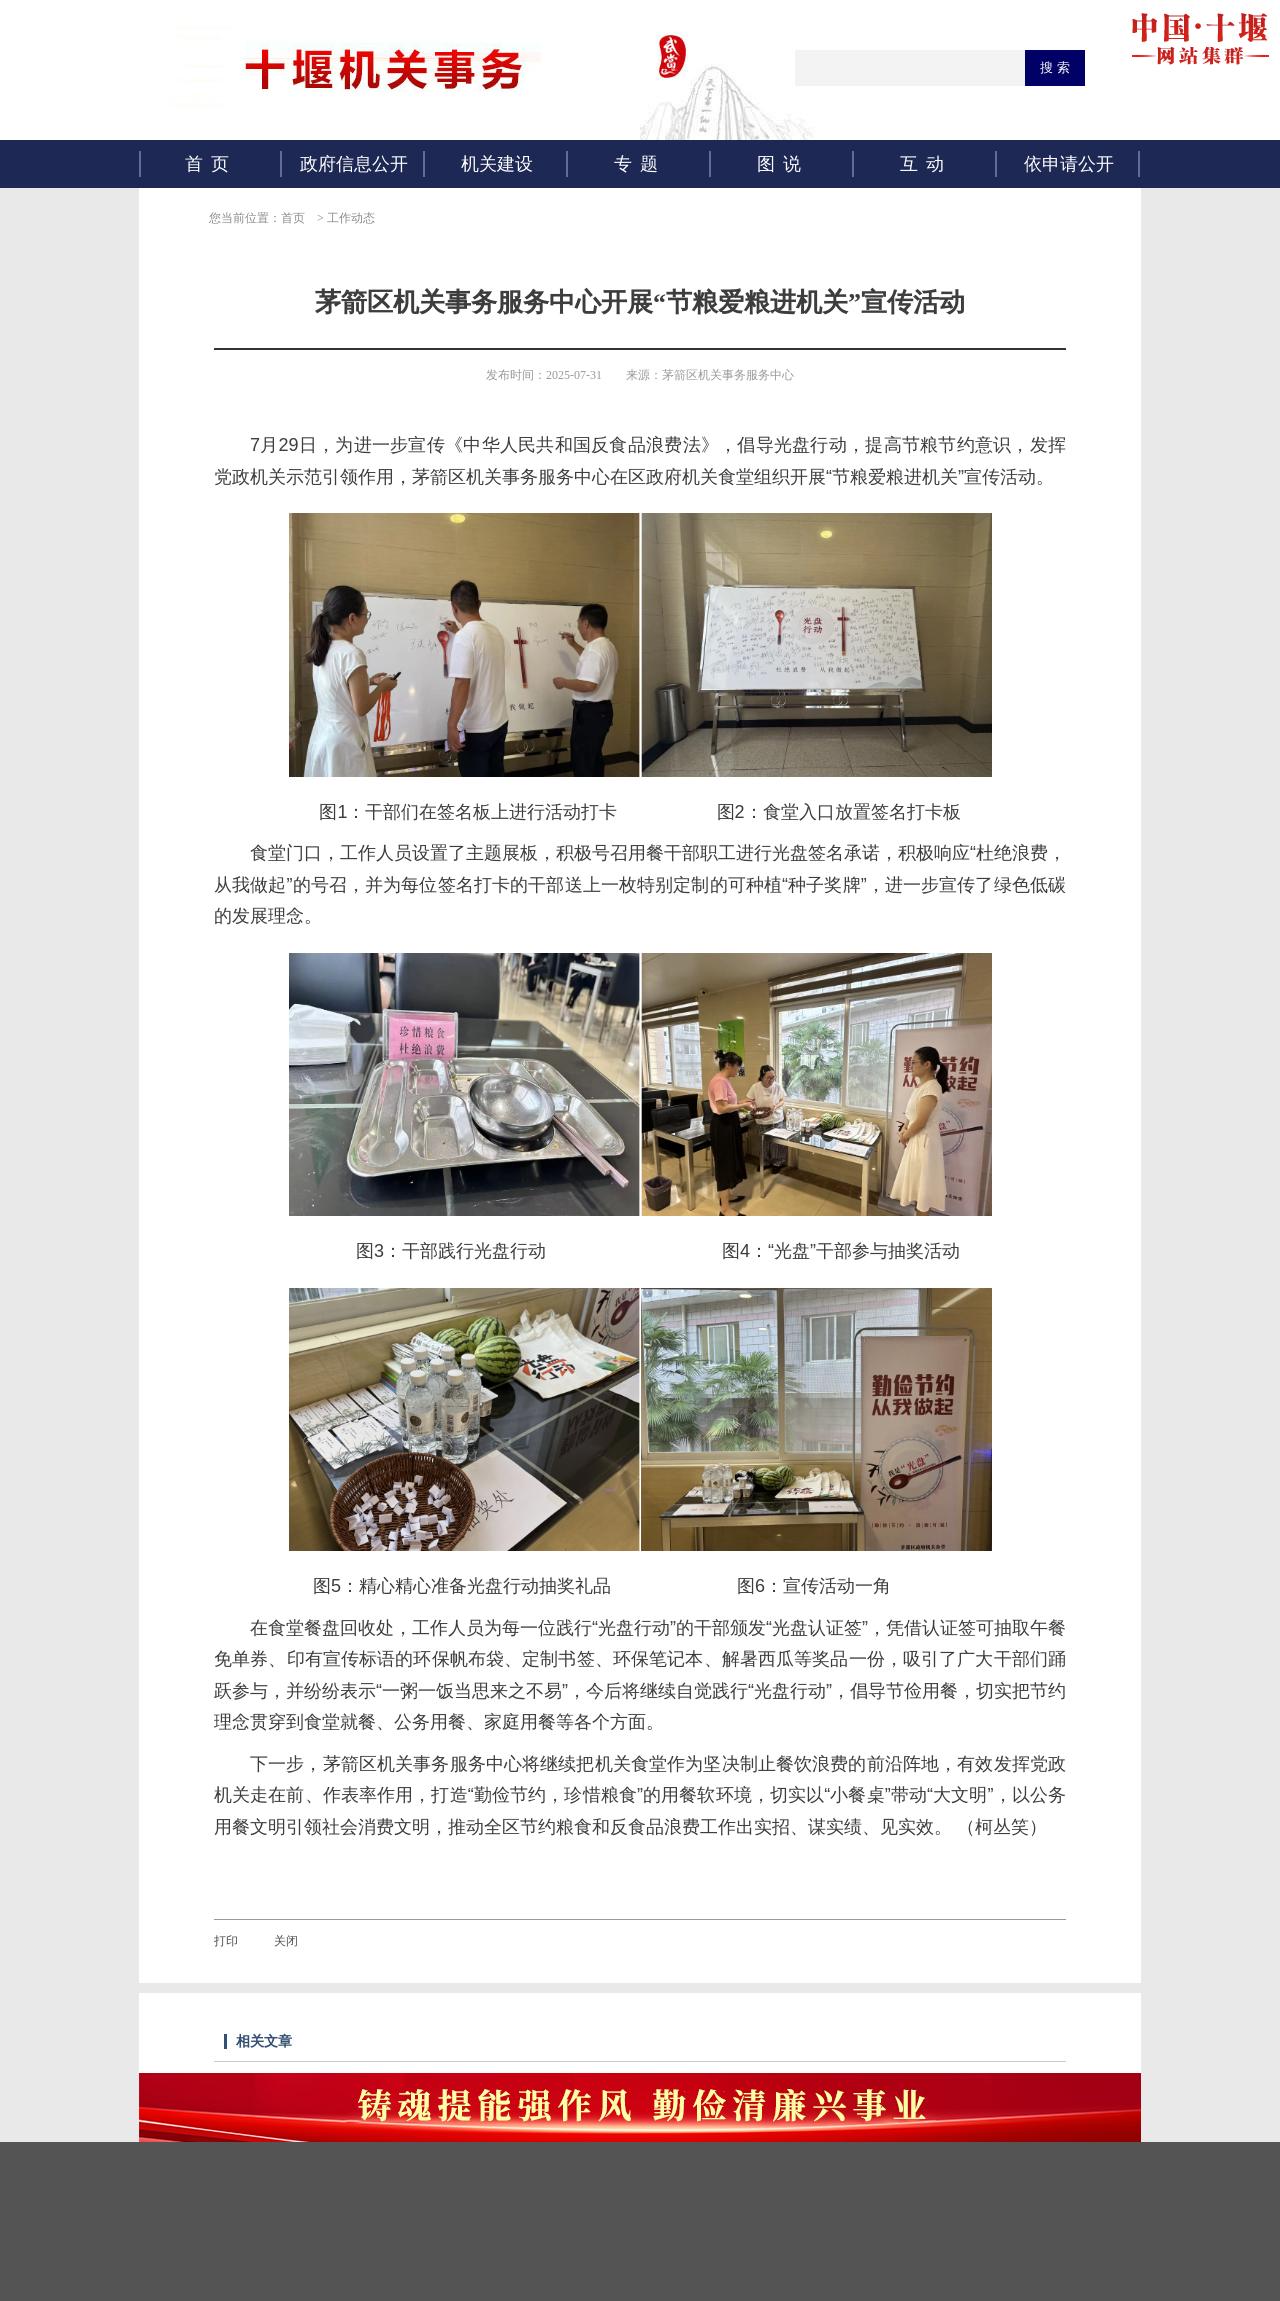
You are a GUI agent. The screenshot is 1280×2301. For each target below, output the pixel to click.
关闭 (286, 1941)
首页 (211, 164)
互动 (926, 164)
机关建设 (497, 164)
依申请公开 (1069, 164)
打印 (226, 1941)
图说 (783, 164)
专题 (640, 164)
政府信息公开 (354, 164)
